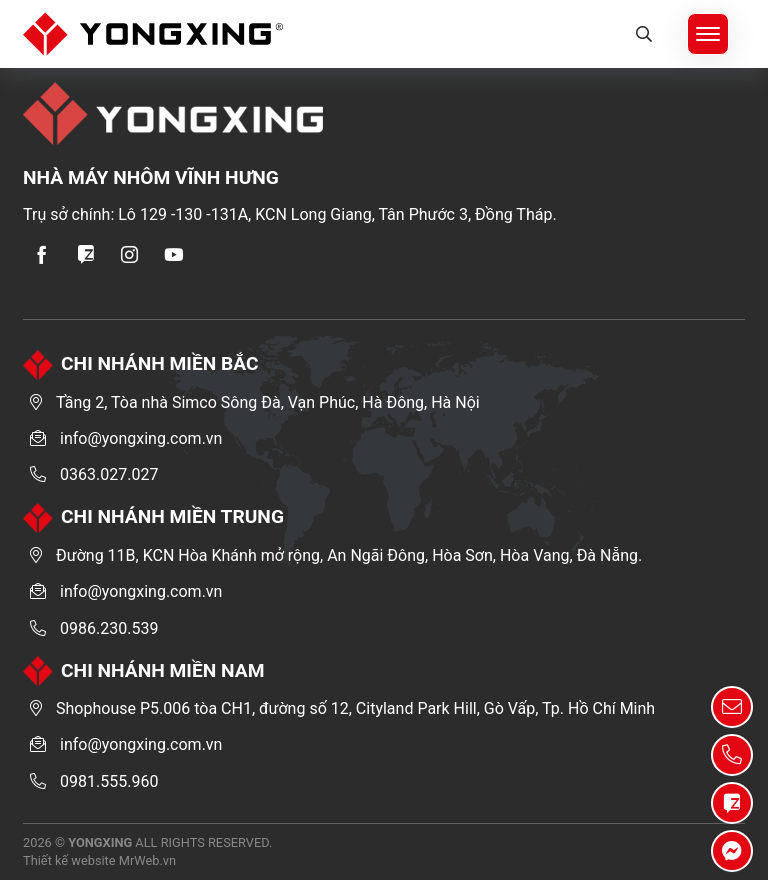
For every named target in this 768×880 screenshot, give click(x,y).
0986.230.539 (109, 628)
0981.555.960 (109, 781)
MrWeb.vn (147, 860)
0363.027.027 (109, 474)
